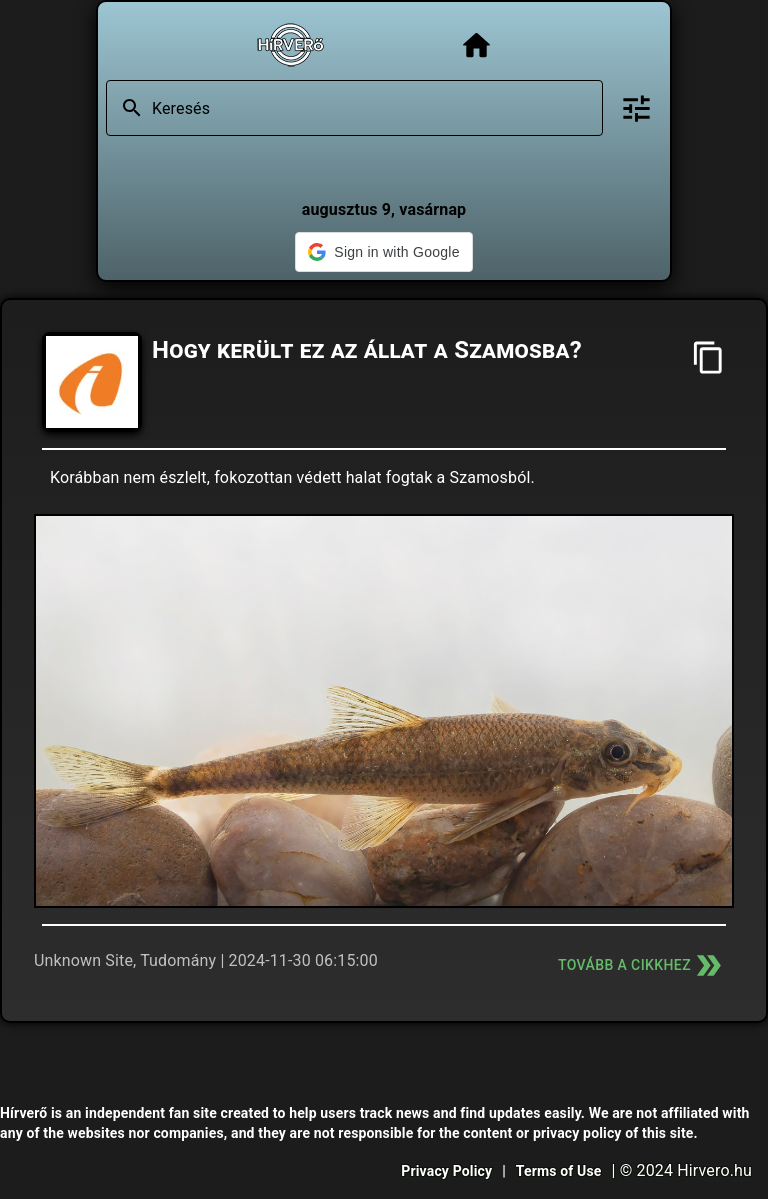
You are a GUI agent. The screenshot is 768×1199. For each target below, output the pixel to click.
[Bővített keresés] (636, 108)
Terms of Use (559, 1171)
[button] (383, 252)
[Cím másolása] (708, 357)
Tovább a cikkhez (642, 965)
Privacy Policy (446, 1171)
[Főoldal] (476, 45)
